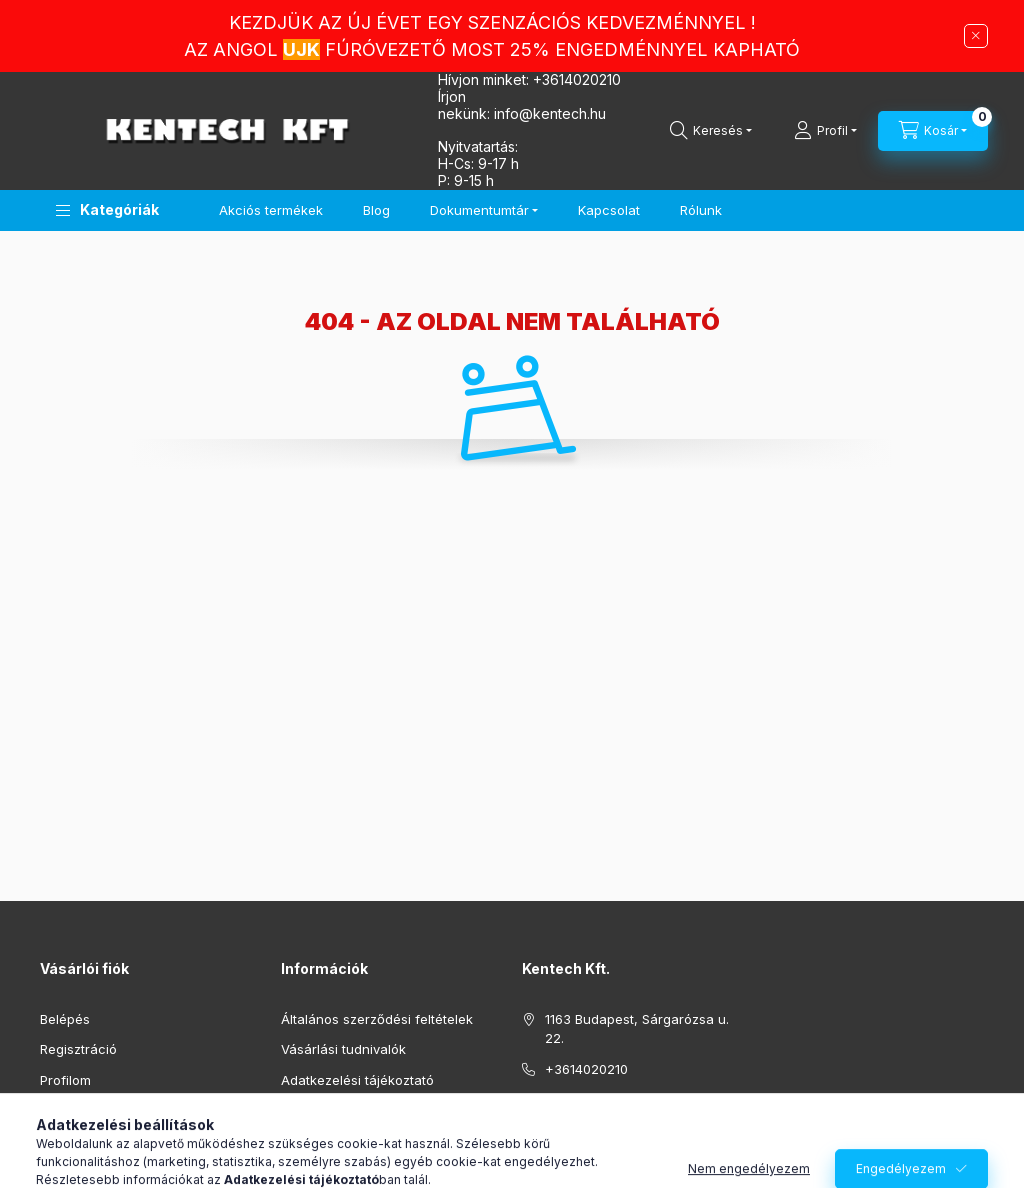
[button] (107, 210)
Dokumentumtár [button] (479, 210)
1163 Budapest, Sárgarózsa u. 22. (637, 1029)
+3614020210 (577, 79)
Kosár (57, 1110)
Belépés (65, 1019)
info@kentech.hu (598, 1099)
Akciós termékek (271, 210)
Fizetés (303, 1110)
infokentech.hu (550, 113)
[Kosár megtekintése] (933, 131)
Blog (376, 210)
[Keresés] (711, 131)
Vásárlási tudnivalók (343, 1049)
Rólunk (701, 210)
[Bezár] (976, 36)
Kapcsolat (609, 210)
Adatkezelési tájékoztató (357, 1080)
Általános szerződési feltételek (377, 1019)
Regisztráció (78, 1049)
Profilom (65, 1080)
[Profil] (825, 131)
